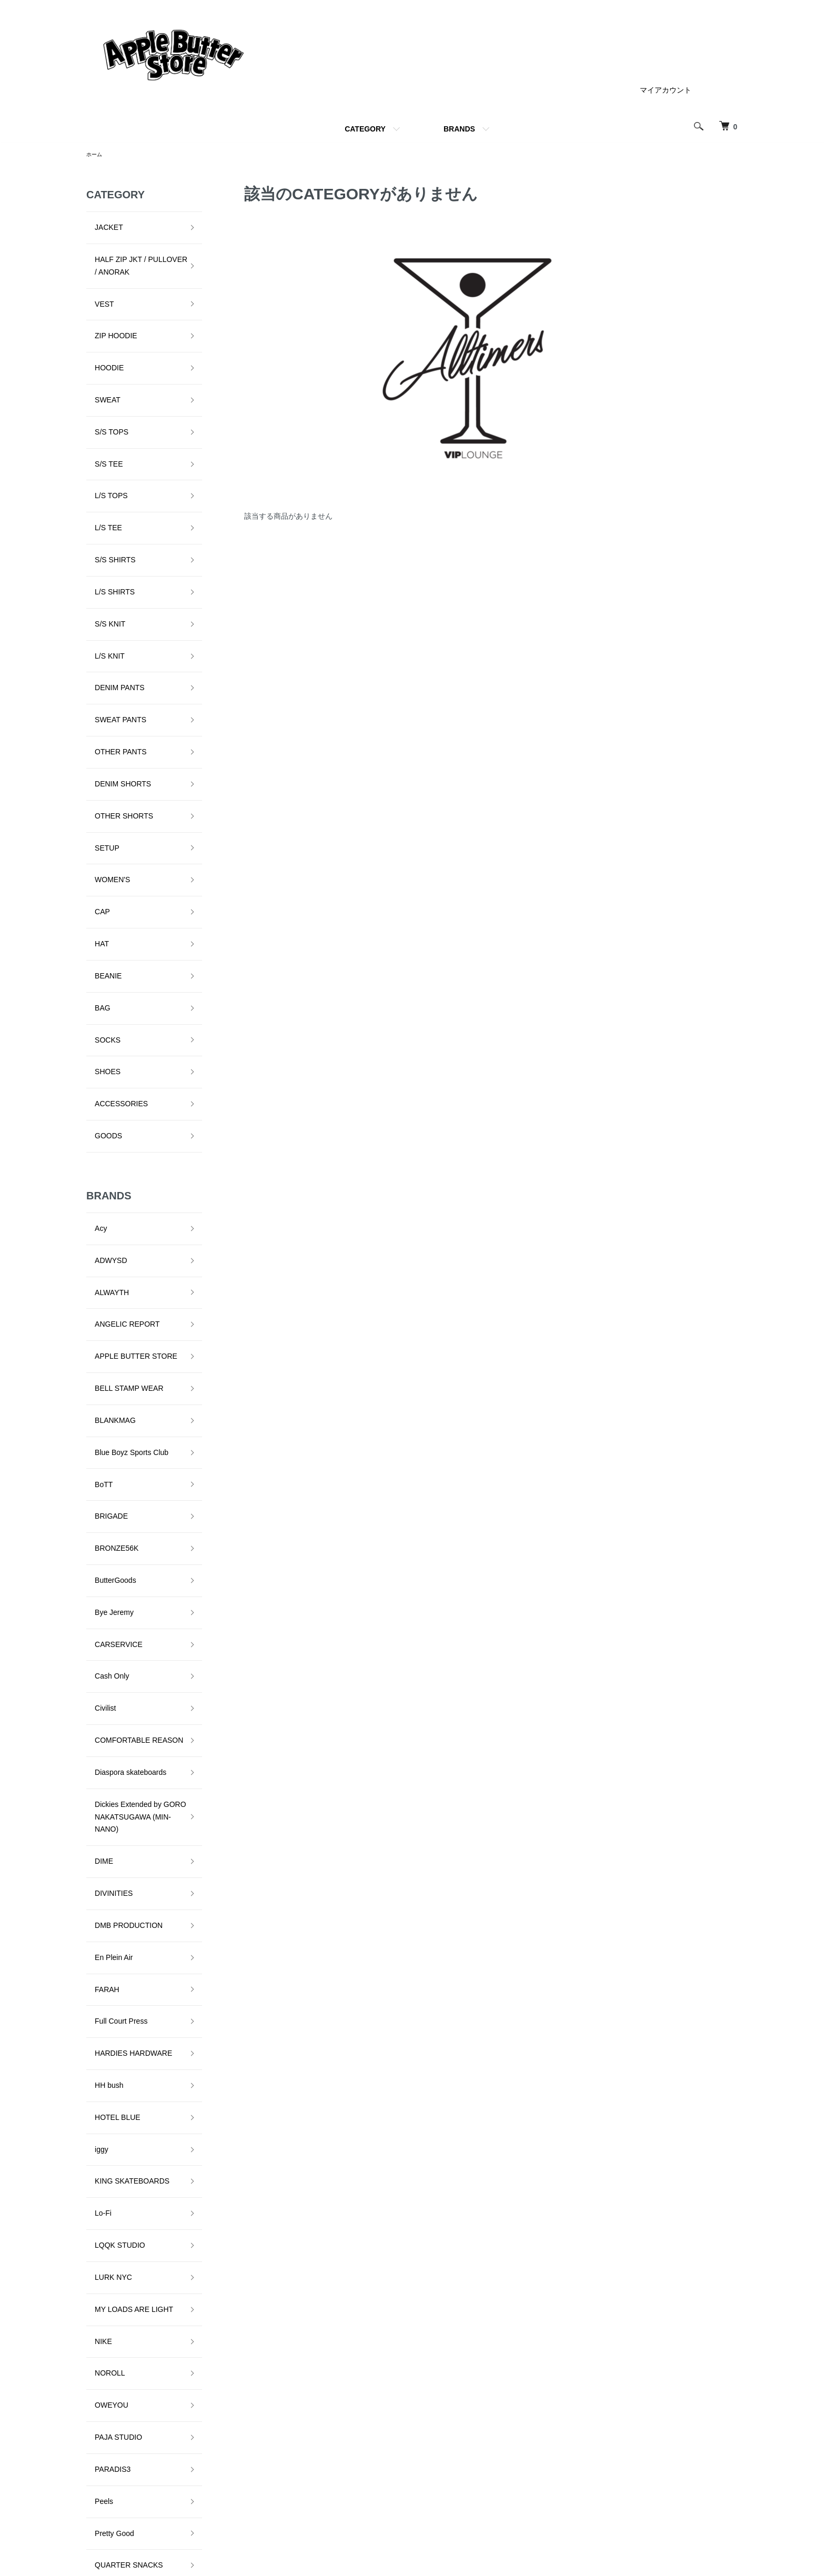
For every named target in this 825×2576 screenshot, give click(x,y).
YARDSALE (105, 2255)
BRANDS (459, 129)
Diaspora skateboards (122, 1381)
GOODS (100, 897)
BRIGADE (102, 1193)
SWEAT (99, 355)
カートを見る (702, 2460)
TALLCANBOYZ (112, 2184)
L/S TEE (100, 449)
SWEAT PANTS (112, 591)
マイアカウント (665, 90)
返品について (453, 2477)
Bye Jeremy (105, 1263)
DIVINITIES (105, 1477)
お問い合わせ (702, 2477)
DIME (95, 1453)
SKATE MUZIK (110, 2066)
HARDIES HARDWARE (125, 1595)
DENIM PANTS (111, 567)
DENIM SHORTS (114, 637)
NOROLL (101, 1830)
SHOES (99, 849)
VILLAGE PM (108, 2208)
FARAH (98, 1548)
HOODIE (100, 331)
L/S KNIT (101, 543)
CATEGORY (365, 129)
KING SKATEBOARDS (123, 1689)
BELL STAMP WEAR (120, 1099)
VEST (96, 284)
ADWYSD (102, 1004)
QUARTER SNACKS (120, 1972)
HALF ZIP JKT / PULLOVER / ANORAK (132, 254)
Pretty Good (106, 1948)
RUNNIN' (101, 1996)
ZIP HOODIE (107, 308)
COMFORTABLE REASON (130, 1357)
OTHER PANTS (112, 614)
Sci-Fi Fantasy (109, 2019)
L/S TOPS (102, 425)
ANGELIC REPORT (118, 1051)
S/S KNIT (101, 520)
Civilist (96, 1334)
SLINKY (99, 2090)
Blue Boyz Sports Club (123, 1145)
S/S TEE (100, 402)
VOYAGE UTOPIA (116, 2231)
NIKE (95, 1807)
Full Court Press (112, 1571)
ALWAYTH (103, 1028)
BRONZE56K (108, 1217)
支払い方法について (464, 2495)
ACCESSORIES (112, 873)
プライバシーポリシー (581, 2460)
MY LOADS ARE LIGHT (125, 1784)
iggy (93, 1666)
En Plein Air (105, 1524)
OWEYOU (103, 1854)
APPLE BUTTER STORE (127, 1075)
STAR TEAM (107, 2160)
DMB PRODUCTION (120, 1501)
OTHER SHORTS (115, 661)
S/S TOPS (103, 378)
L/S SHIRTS (106, 496)
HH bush (100, 1618)
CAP (94, 732)
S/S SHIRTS (106, 473)
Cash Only (103, 1311)
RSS (552, 2495)
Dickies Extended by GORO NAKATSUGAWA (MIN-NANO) (132, 1418)
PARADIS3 (104, 1901)
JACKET (100, 224)
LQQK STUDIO (111, 1736)
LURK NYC (105, 1760)
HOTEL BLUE (109, 1642)
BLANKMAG (106, 1122)
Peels (95, 1925)
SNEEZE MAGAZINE (121, 2113)
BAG (94, 803)
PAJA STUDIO (110, 1878)
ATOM (576, 2495)
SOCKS (99, 826)
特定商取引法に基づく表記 (589, 2442)
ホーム (95, 155)
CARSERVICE (110, 1287)
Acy (92, 981)
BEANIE (99, 779)
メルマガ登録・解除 (578, 2477)
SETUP (98, 685)
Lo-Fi (94, 1713)
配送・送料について (464, 2460)
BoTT (95, 1169)
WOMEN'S (104, 708)
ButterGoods (107, 1240)
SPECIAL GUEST (115, 2137)
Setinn (96, 2042)
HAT (93, 755)
